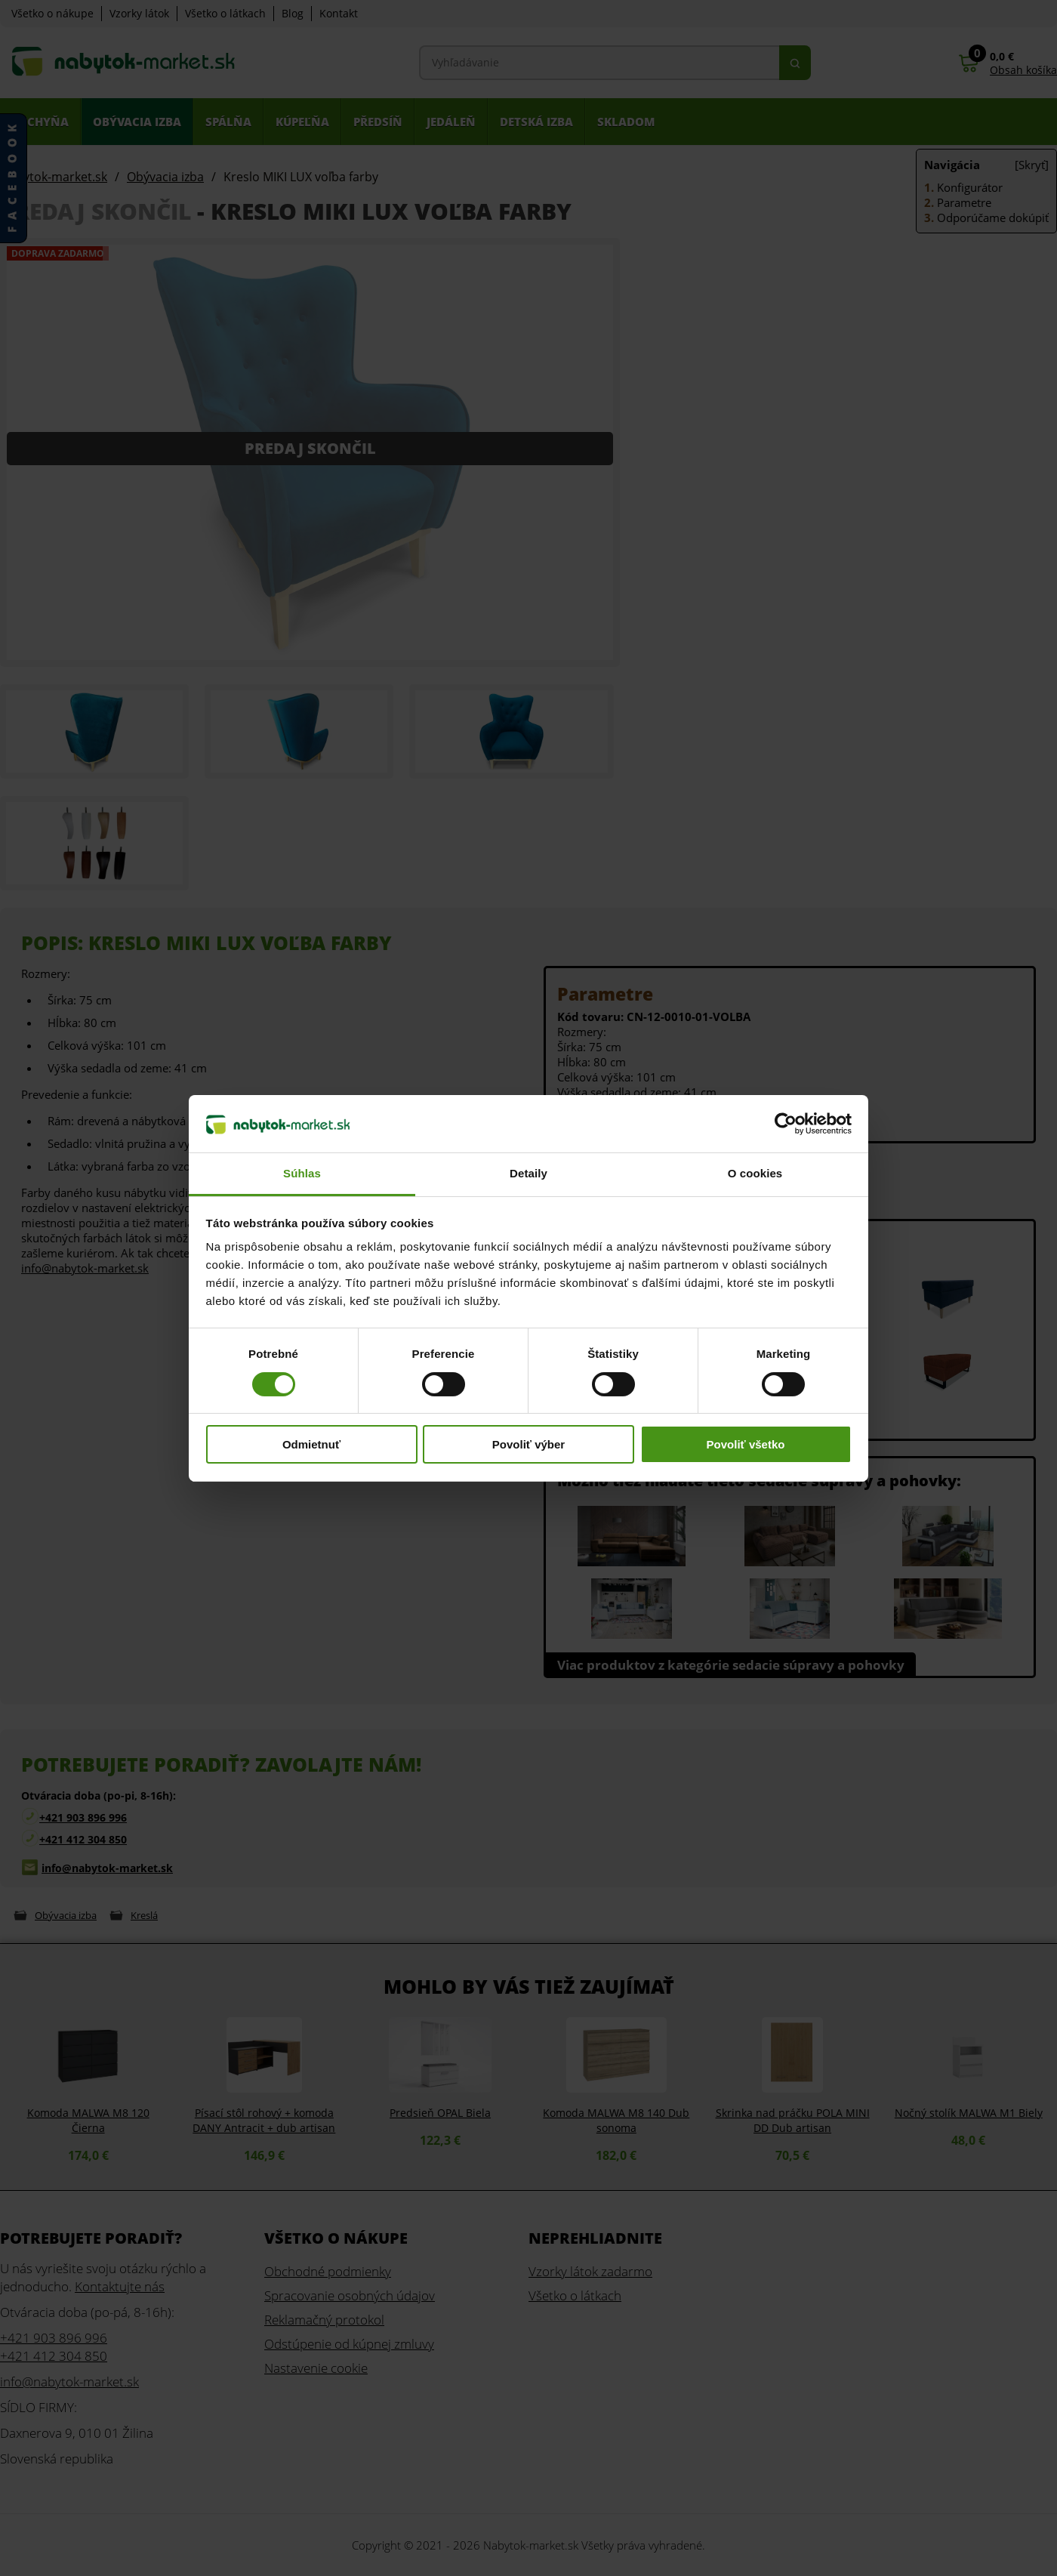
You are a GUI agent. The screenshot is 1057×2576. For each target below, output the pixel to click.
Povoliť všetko (746, 1444)
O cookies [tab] (755, 1173)
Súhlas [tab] (302, 1173)
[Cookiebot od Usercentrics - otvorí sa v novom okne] (786, 1123)
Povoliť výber (528, 1444)
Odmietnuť (311, 1444)
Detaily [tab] (528, 1173)
